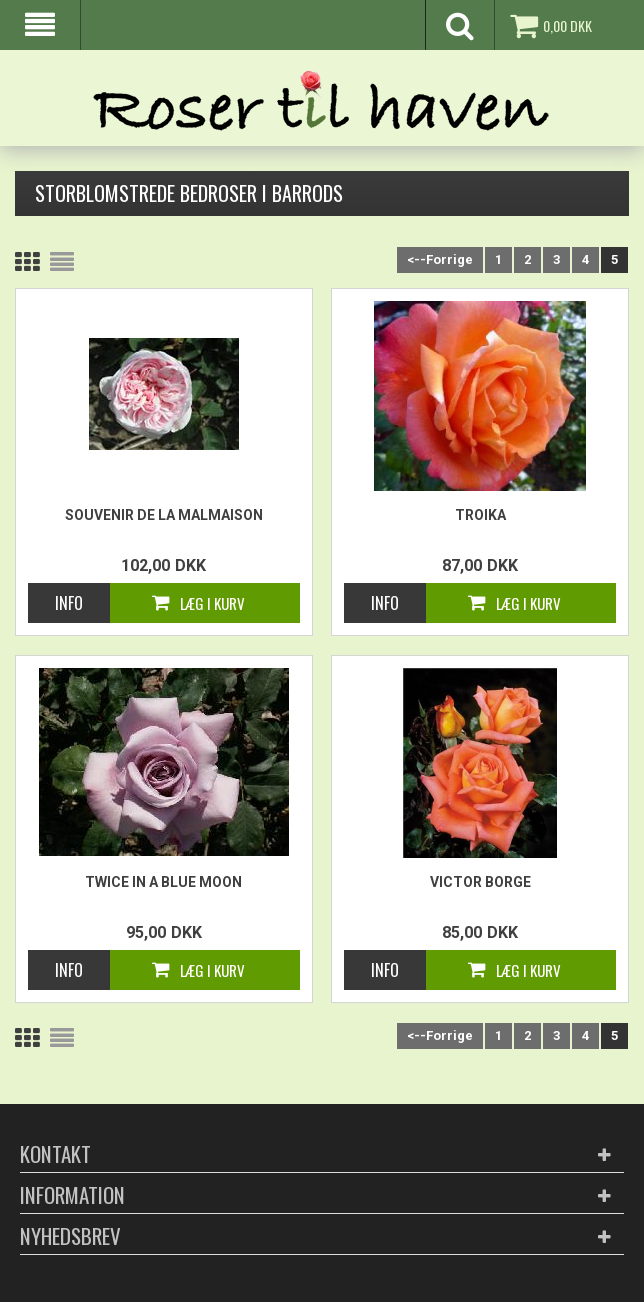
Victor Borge (480, 882)
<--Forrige (440, 259)
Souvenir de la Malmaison (164, 515)
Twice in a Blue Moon (163, 882)
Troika (480, 515)
